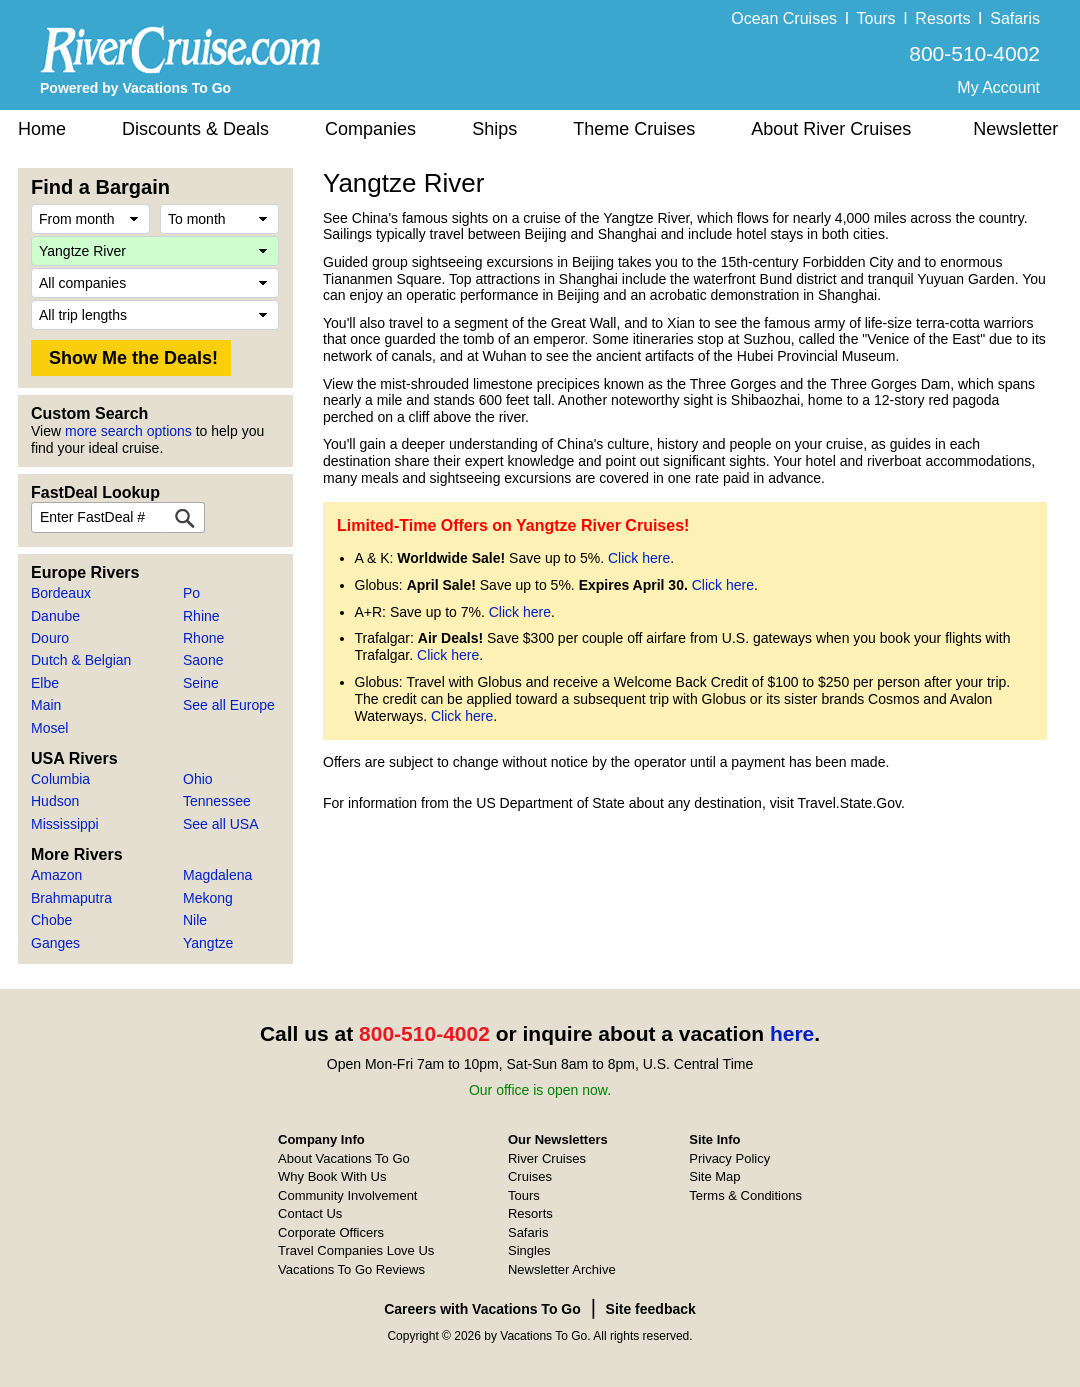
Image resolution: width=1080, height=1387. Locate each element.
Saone (203, 660)
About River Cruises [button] (831, 129)
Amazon (56, 875)
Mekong (208, 898)
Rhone (203, 638)
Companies (370, 129)
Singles (529, 1250)
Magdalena (217, 875)
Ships (494, 129)
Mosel (49, 728)
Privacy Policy (729, 1158)
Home (42, 129)
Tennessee (217, 801)
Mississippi (65, 824)
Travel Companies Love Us (356, 1250)
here (792, 1033)
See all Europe (229, 705)
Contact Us (310, 1213)
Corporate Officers (331, 1232)
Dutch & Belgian (81, 660)
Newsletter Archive (562, 1269)
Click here (639, 558)
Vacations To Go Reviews (351, 1269)
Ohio (198, 779)
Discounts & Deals (195, 129)
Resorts (942, 18)
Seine (201, 683)
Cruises (530, 1176)
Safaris (1015, 18)
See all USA (220, 824)
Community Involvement (347, 1195)
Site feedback (651, 1309)
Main (46, 705)
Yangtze (208, 943)
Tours (875, 18)
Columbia (60, 779)
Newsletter (1015, 129)
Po (191, 593)
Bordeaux (61, 593)
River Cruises (547, 1158)
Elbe (45, 683)
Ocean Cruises (784, 18)
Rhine (201, 616)
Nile (195, 920)
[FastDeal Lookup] (185, 517)
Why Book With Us (332, 1176)
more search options (128, 431)
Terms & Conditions (745, 1195)
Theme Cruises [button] (634, 129)
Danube (55, 616)
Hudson (55, 801)
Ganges (55, 943)
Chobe (51, 920)
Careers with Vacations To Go (482, 1309)
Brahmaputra (71, 898)
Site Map (714, 1176)
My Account (998, 87)
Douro (50, 638)
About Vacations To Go (344, 1158)
